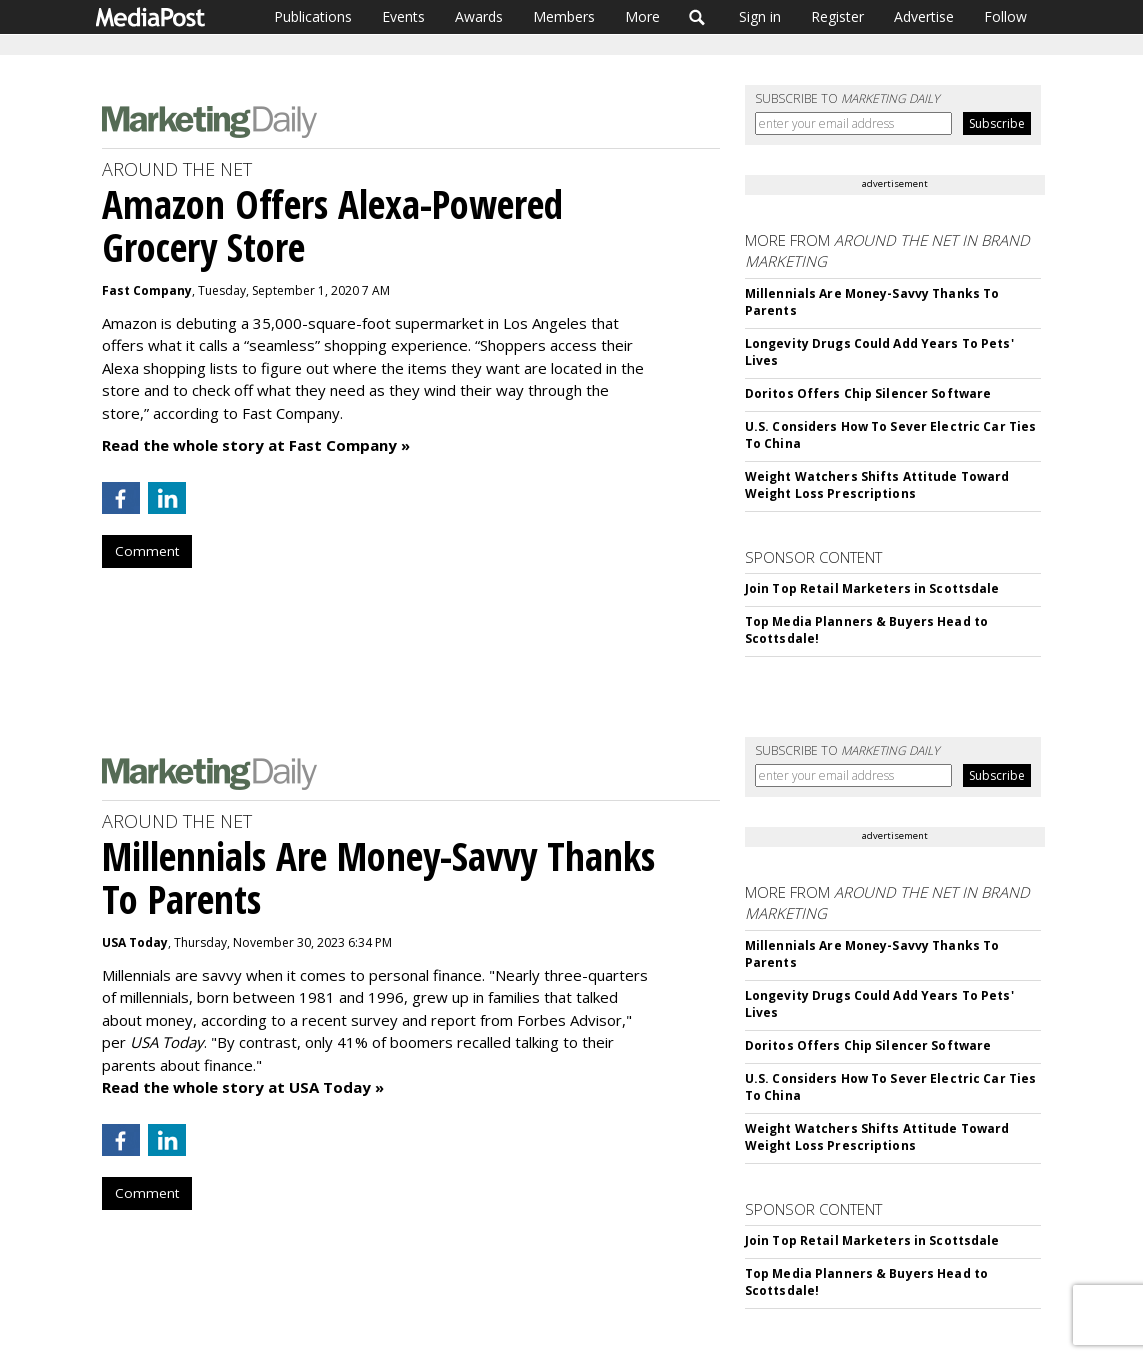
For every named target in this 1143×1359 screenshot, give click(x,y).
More (642, 16)
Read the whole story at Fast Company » (256, 445)
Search (697, 17)
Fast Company (147, 290)
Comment (147, 551)
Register (837, 16)
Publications (313, 16)
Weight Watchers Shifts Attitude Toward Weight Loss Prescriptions (877, 485)
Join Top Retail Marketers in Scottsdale (872, 588)
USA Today (135, 942)
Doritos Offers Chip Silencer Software (868, 393)
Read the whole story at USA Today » (243, 1087)
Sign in (760, 16)
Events (403, 16)
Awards (479, 16)
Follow (1005, 16)
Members (564, 16)
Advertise (924, 16)
